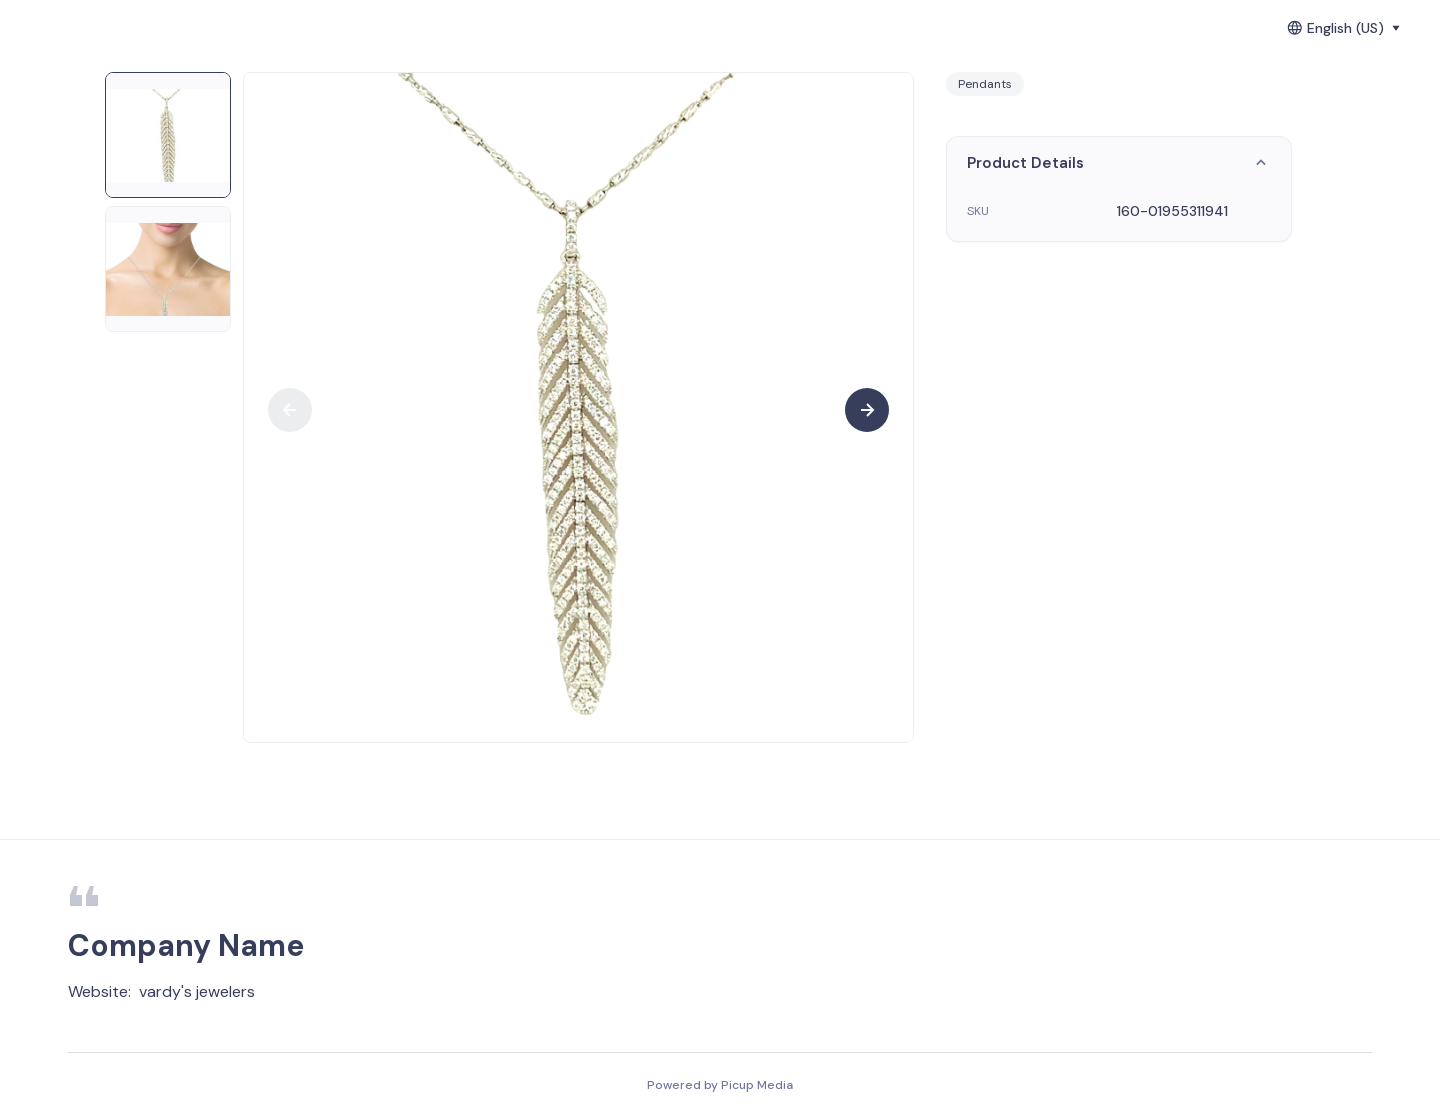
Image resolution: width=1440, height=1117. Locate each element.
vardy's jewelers (197, 991)
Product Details (1119, 163)
